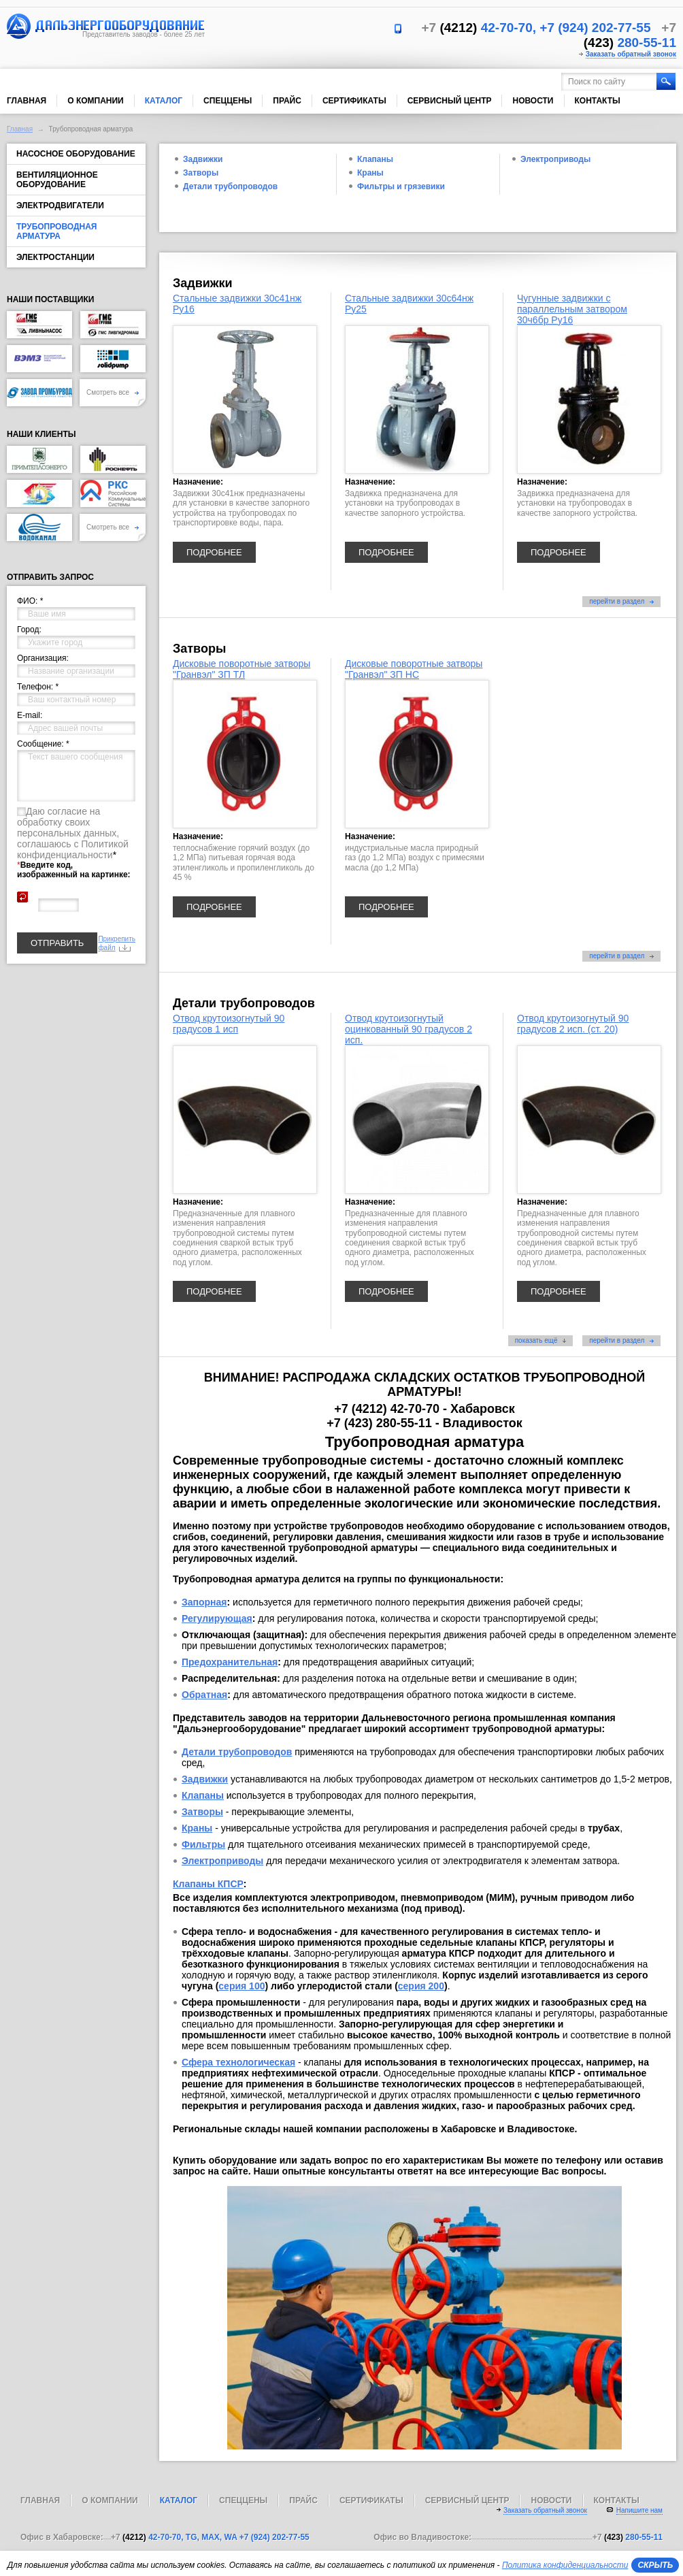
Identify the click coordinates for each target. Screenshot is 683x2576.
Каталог (163, 100)
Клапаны (375, 159)
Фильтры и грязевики (401, 186)
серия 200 (421, 1985)
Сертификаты (354, 100)
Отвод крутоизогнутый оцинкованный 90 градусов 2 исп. (408, 1029)
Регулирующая (217, 1618)
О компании (95, 100)
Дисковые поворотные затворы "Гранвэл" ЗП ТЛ (241, 669)
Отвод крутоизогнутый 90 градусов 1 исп (228, 1023)
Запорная (204, 1602)
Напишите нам (639, 2510)
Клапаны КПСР (208, 1883)
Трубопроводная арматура (56, 231)
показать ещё (541, 1340)
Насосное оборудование (75, 154)
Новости (532, 100)
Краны (370, 173)
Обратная (204, 1694)
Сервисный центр (449, 100)
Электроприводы (555, 159)
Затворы (200, 173)
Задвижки (202, 159)
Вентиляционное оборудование (57, 179)
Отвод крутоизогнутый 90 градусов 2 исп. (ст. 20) (573, 1023)
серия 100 (241, 1985)
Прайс (287, 100)
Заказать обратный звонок (631, 54)
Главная (26, 100)
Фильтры (203, 1844)
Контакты (597, 100)
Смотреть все (112, 392)
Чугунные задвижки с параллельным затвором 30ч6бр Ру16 (572, 309)
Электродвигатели (60, 205)
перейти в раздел (621, 601)
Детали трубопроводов (230, 186)
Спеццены (227, 100)
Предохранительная (230, 1662)
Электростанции (55, 257)
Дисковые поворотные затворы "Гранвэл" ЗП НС (413, 669)
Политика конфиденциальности (565, 2565)
